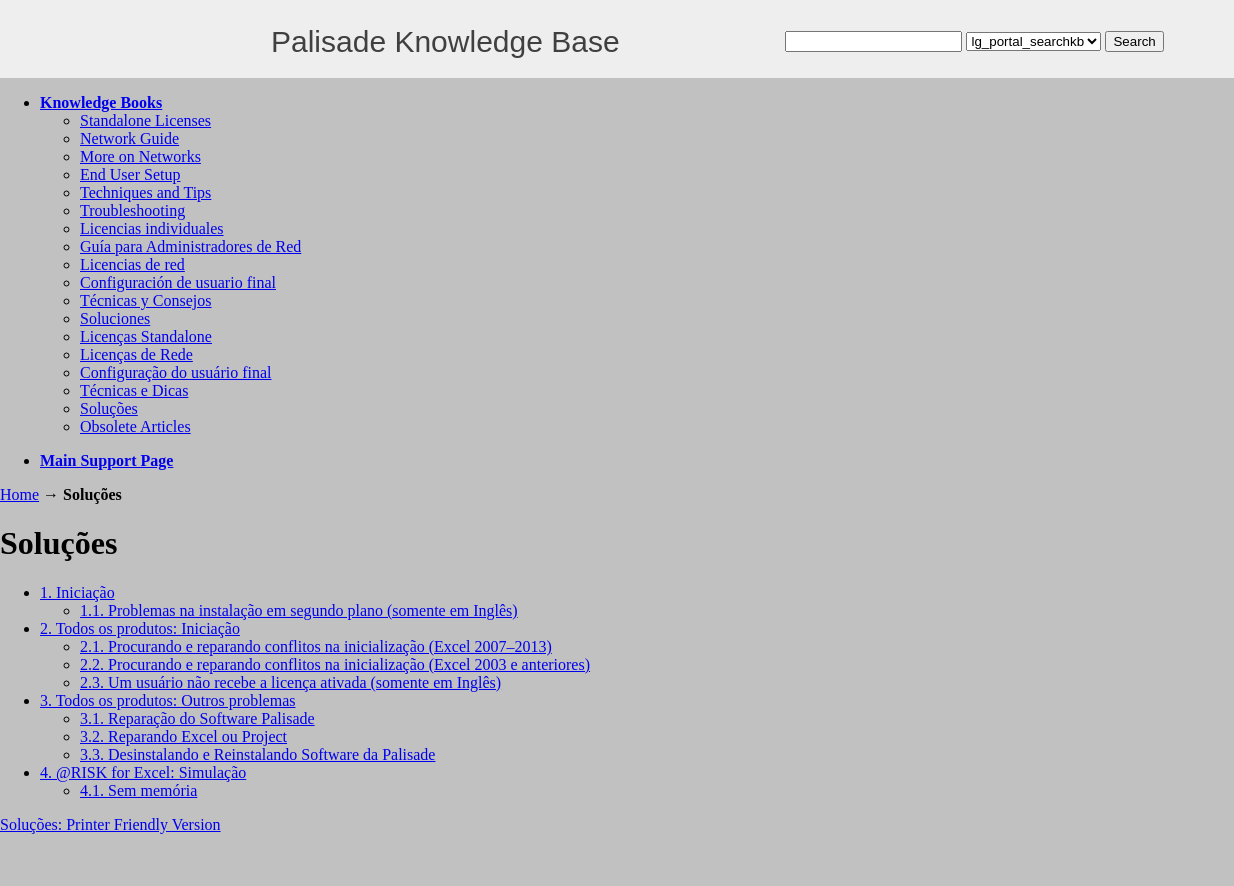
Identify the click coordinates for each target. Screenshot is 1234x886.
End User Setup (130, 174)
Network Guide (129, 138)
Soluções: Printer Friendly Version (110, 824)
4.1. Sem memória (138, 790)
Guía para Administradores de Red (190, 246)
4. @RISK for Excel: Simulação (143, 772)
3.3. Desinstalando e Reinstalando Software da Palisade (257, 754)
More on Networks (140, 156)
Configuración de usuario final (178, 282)
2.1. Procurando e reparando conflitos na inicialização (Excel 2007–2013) (316, 646)
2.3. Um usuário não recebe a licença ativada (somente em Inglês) (290, 682)
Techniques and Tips (145, 192)
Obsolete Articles (135, 426)
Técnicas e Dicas (134, 390)
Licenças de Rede (136, 354)
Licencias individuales (152, 228)
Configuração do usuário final (176, 372)
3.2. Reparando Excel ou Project (183, 736)
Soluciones (115, 318)
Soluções (109, 408)
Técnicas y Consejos (146, 300)
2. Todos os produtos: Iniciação (140, 628)
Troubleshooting (132, 210)
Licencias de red (132, 264)
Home (19, 494)
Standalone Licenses (145, 120)
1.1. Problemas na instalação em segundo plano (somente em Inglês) (299, 610)
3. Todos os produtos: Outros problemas (167, 700)
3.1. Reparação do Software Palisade (197, 718)
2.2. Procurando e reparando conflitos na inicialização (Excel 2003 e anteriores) (335, 664)
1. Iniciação (77, 592)
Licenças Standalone (146, 336)
